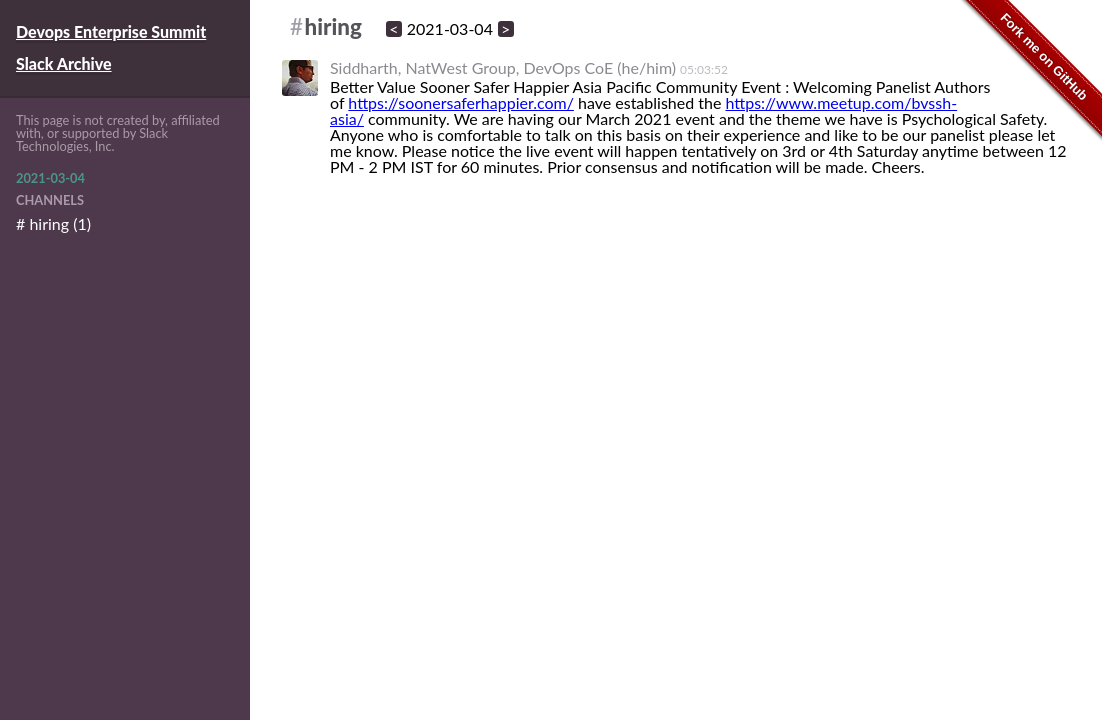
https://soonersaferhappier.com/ (461, 102)
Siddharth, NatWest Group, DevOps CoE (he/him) (503, 67)
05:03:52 (704, 69)
